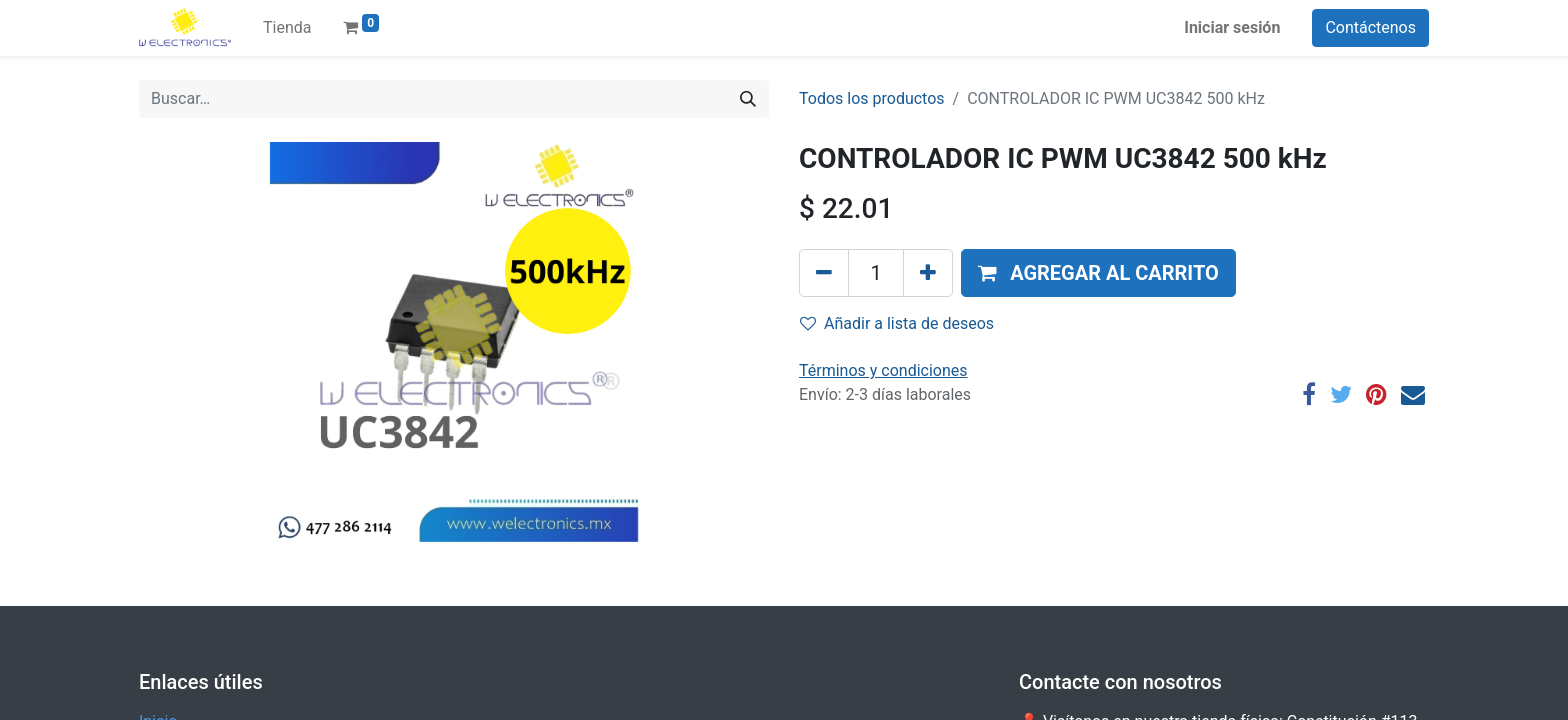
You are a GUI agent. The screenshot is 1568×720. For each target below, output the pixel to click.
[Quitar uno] (824, 273)
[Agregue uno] (928, 273)
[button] (1098, 273)
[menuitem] (287, 28)
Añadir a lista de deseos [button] (897, 323)
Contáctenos (1370, 27)
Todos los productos (872, 98)
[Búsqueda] (748, 99)
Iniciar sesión (1232, 27)
